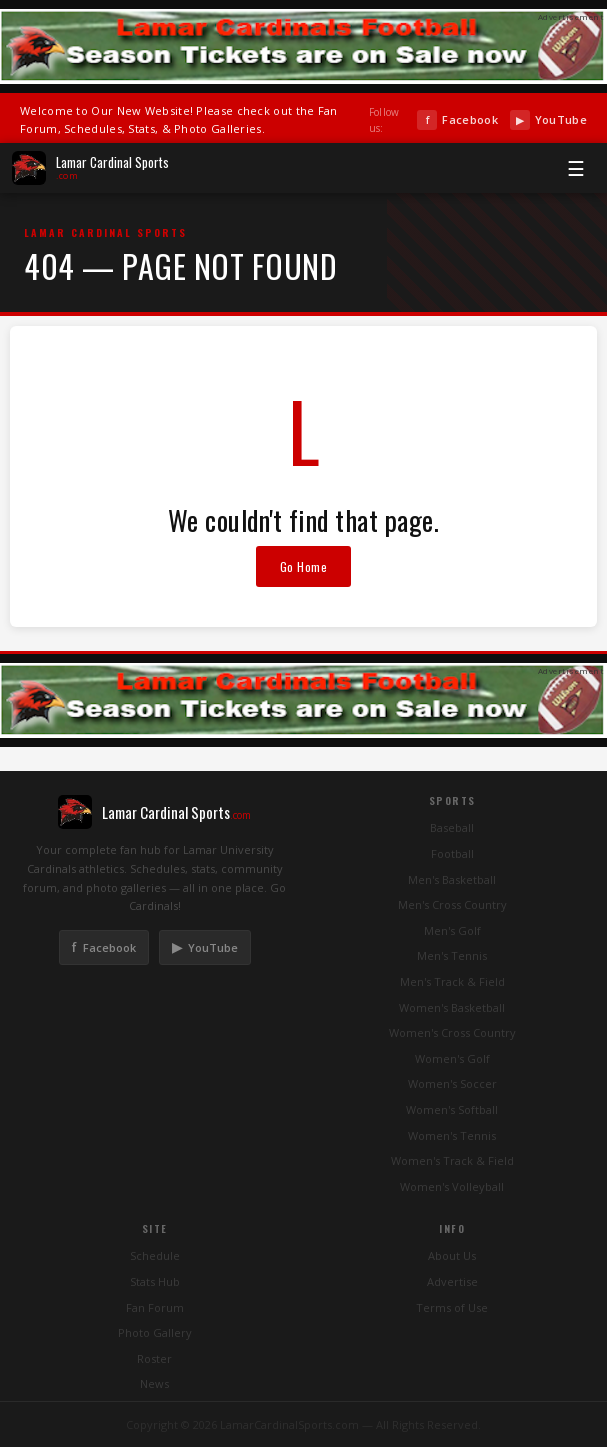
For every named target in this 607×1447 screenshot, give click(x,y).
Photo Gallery (155, 1332)
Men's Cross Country (452, 904)
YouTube (548, 120)
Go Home (304, 566)
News (154, 1383)
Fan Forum (155, 1307)
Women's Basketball (452, 1007)
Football (452, 853)
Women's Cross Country (452, 1032)
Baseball (452, 827)
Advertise (452, 1281)
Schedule (155, 1255)
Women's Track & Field (452, 1160)
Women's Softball (452, 1109)
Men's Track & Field (452, 981)
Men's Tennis (452, 955)
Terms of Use (452, 1307)
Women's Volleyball (452, 1186)
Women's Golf (452, 1058)
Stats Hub (155, 1281)
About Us (452, 1255)
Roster (154, 1358)
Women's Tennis (452, 1135)
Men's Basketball (452, 879)
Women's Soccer (452, 1083)
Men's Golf (452, 930)
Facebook (457, 120)
